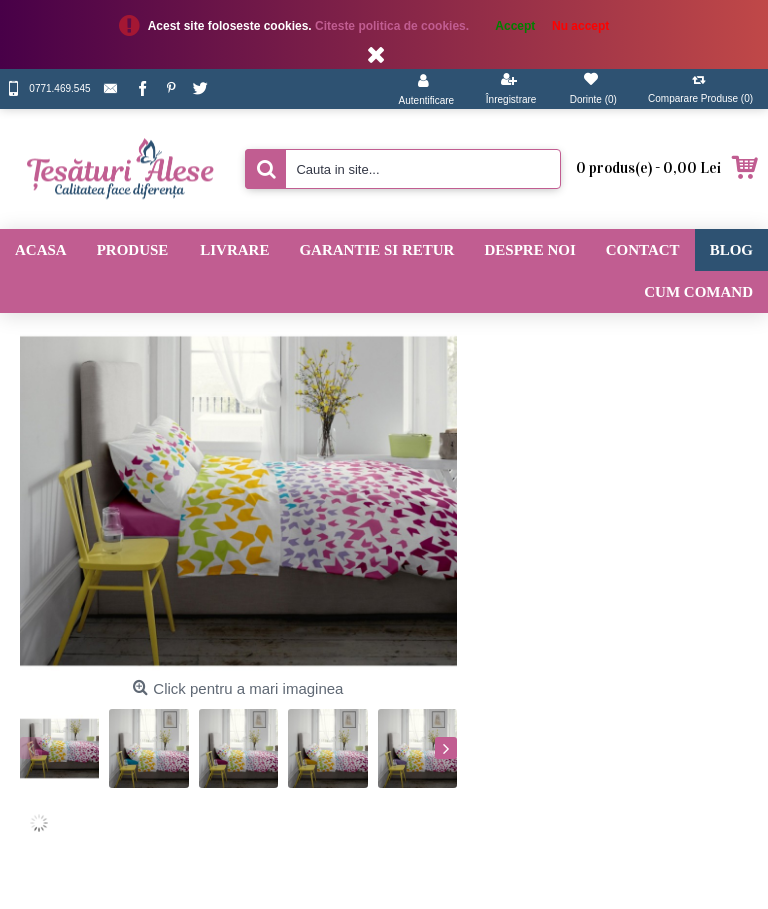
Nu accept (580, 26)
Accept (515, 26)
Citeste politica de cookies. (393, 26)
